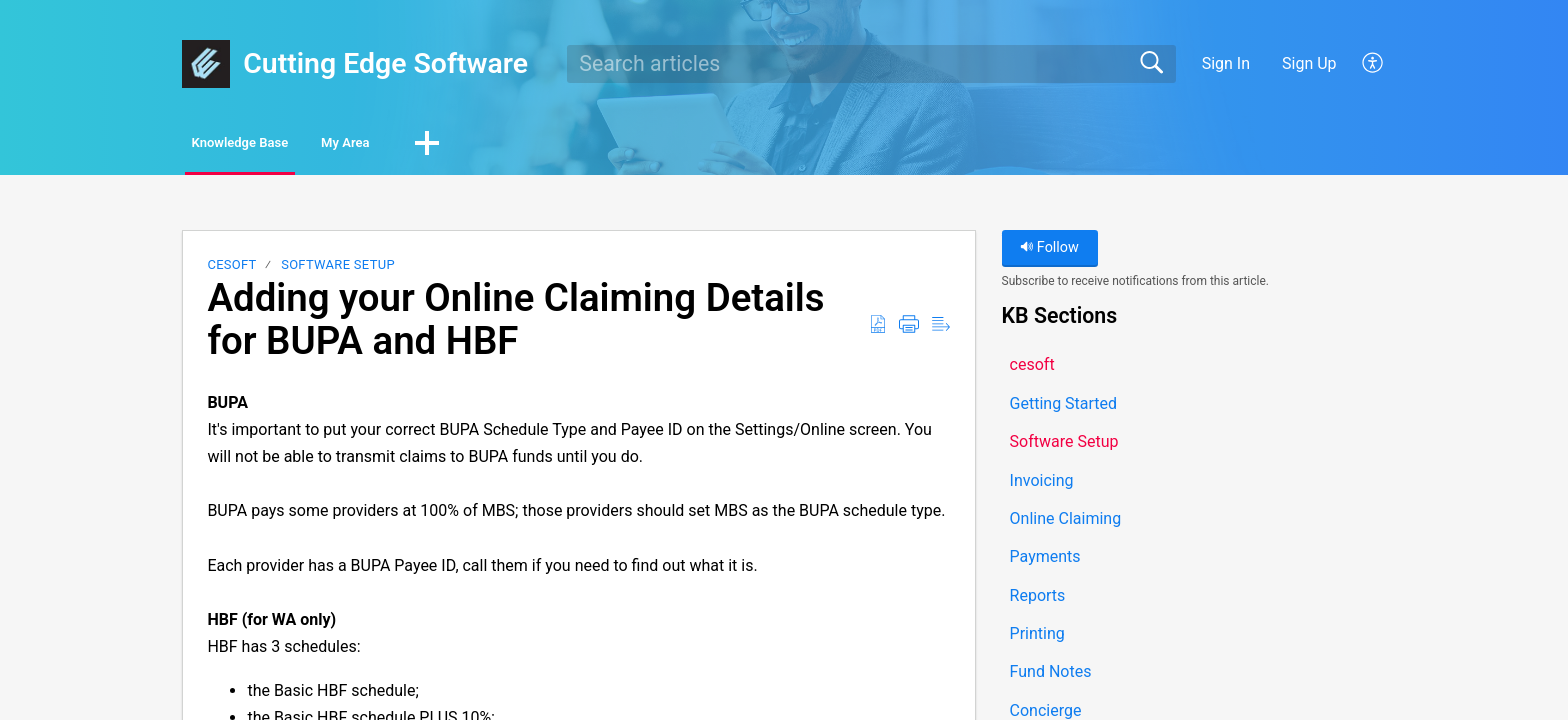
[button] (1373, 64)
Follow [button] (1049, 252)
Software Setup (338, 269)
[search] (872, 64)
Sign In (1226, 63)
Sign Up (1309, 63)
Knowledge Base (276, 145)
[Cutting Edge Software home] (206, 64)
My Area (435, 145)
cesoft (231, 269)
